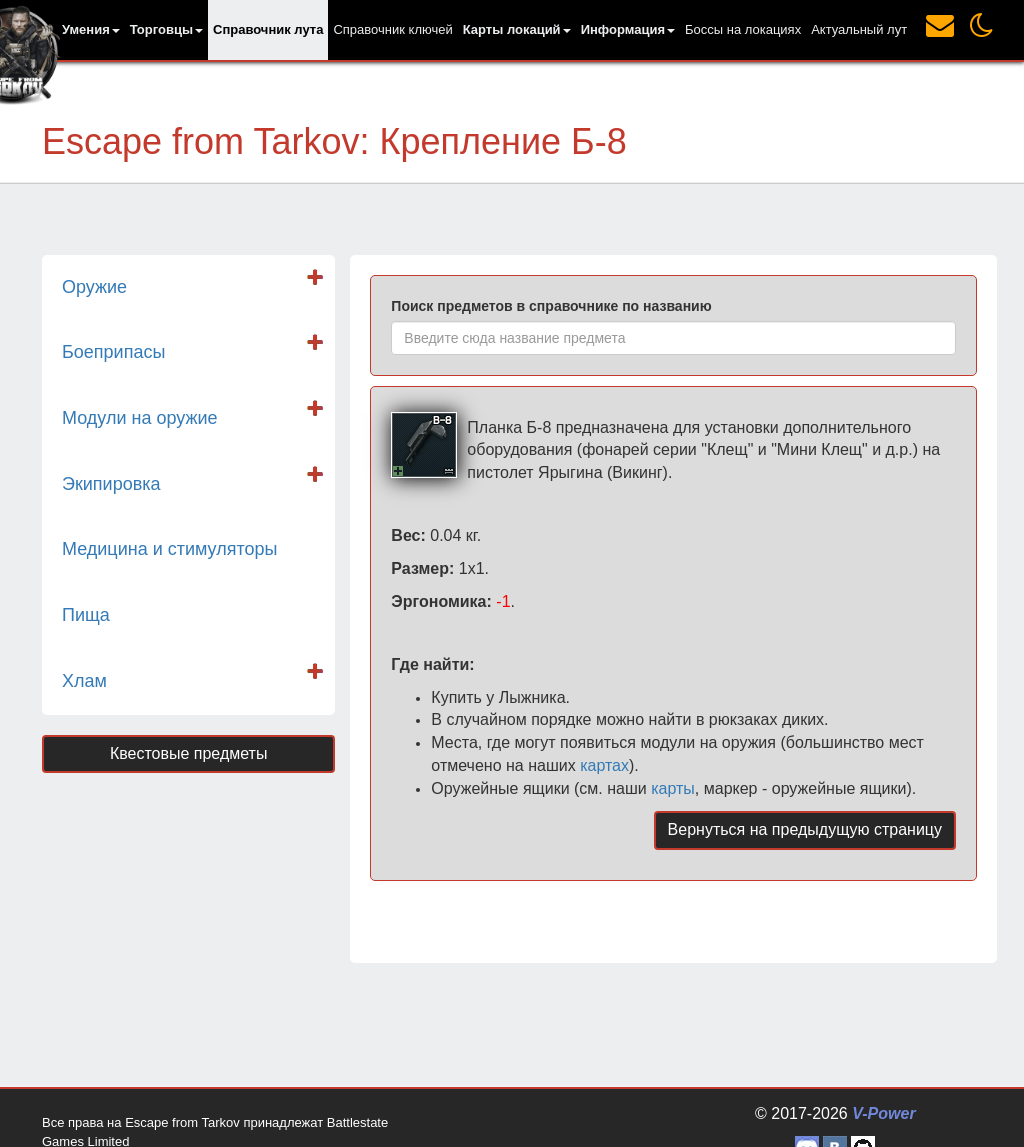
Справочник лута (268, 29)
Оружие (94, 287)
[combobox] (673, 338)
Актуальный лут (859, 29)
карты (673, 788)
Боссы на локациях (743, 29)
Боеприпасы (113, 352)
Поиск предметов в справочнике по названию (551, 306)
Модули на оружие (140, 418)
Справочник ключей (392, 29)
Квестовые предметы (189, 753)
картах (604, 765)
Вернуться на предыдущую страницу (805, 829)
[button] (91, 30)
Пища (86, 615)
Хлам (84, 681)
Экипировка (111, 484)
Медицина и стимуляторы (169, 549)
